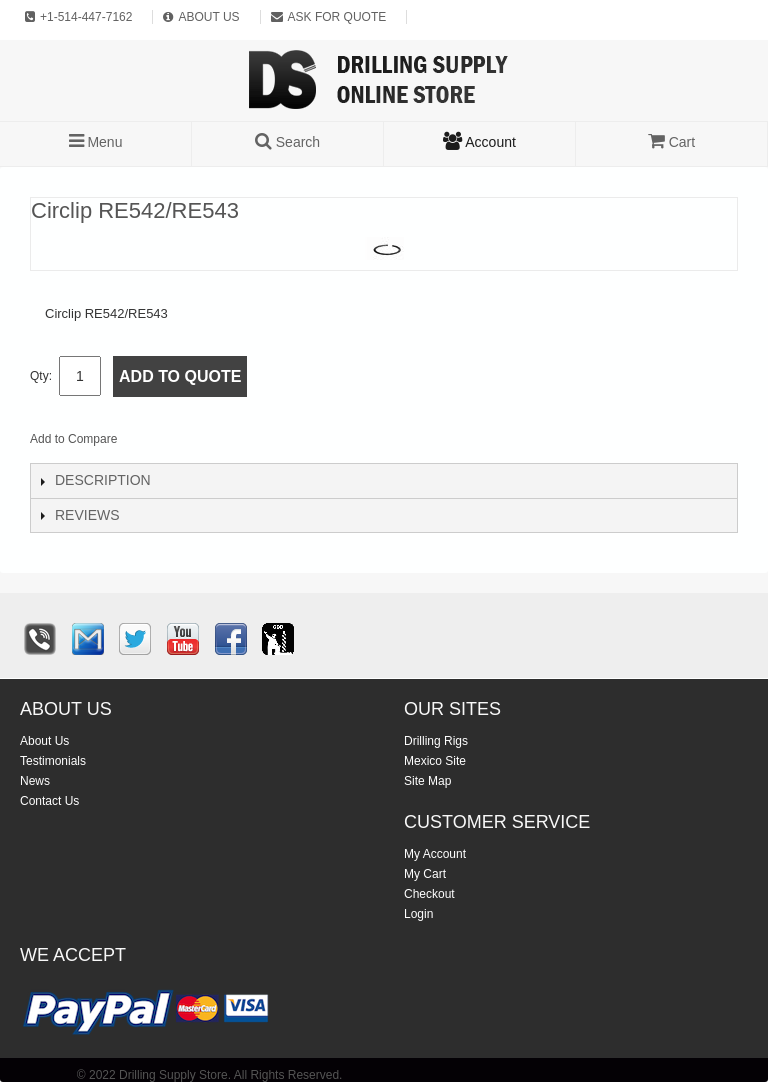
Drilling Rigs (436, 741)
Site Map (427, 781)
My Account (435, 854)
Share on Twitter (239, 443)
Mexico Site (435, 761)
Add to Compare (73, 439)
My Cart (425, 874)
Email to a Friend (159, 443)
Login (418, 914)
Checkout (429, 894)
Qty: (41, 376)
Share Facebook (199, 443)
